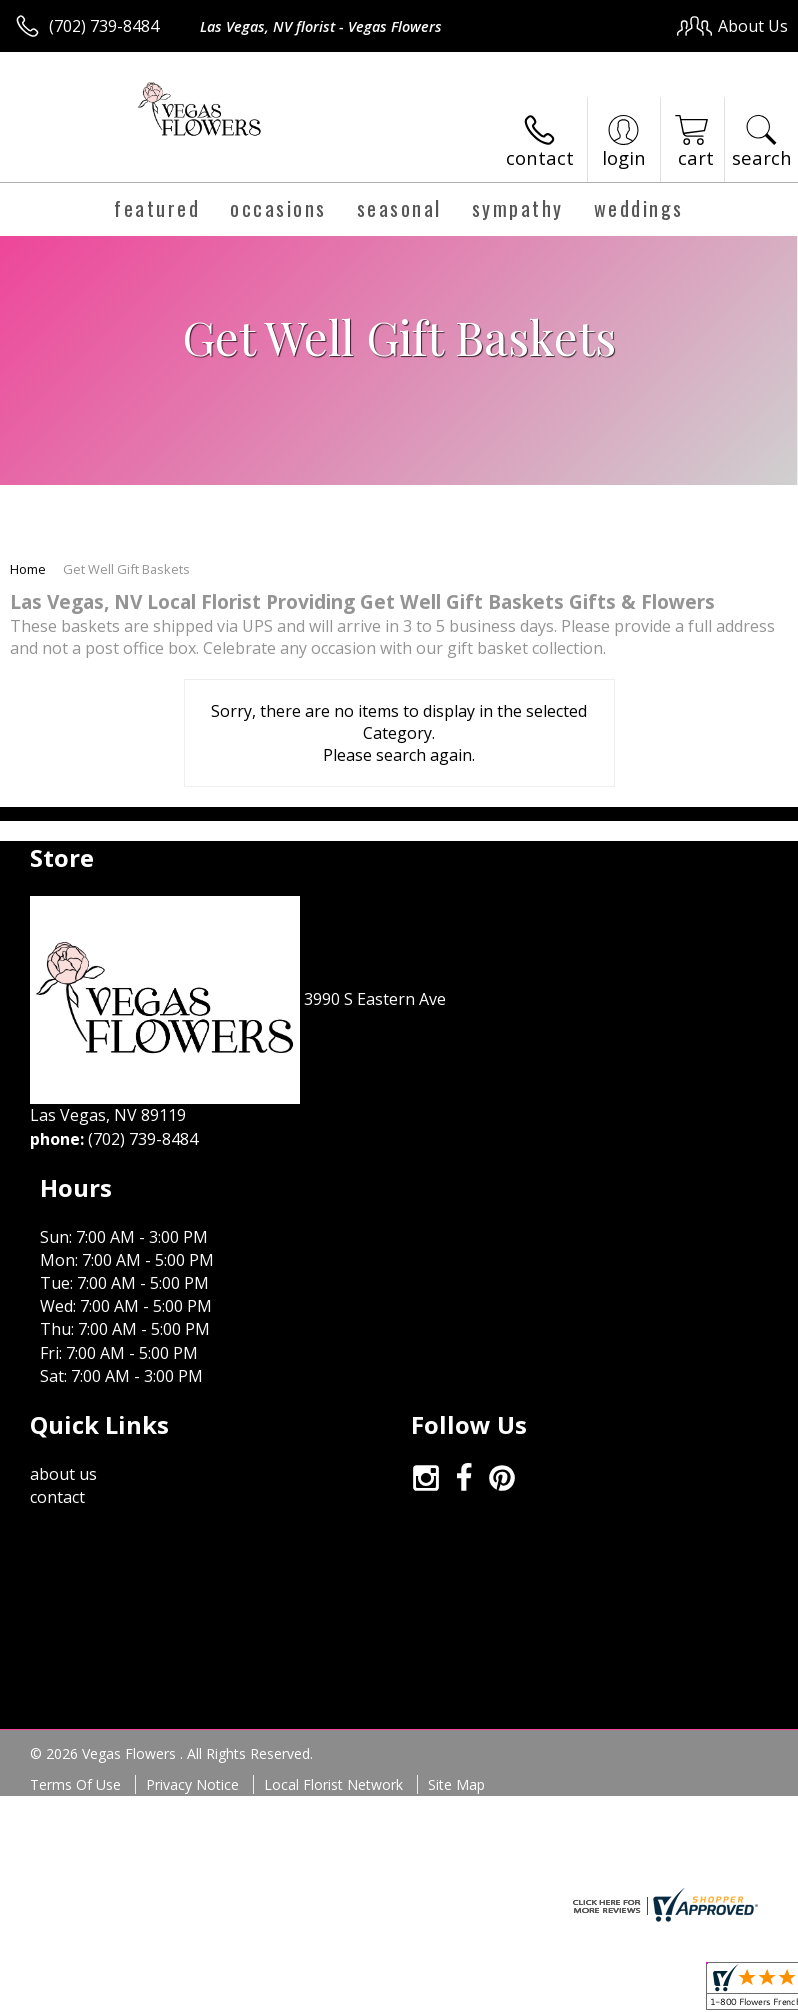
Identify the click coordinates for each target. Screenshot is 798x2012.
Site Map (456, 1668)
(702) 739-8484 (104, 26)
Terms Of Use (75, 1668)
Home (28, 569)
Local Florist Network (333, 1668)
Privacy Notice (192, 1668)
